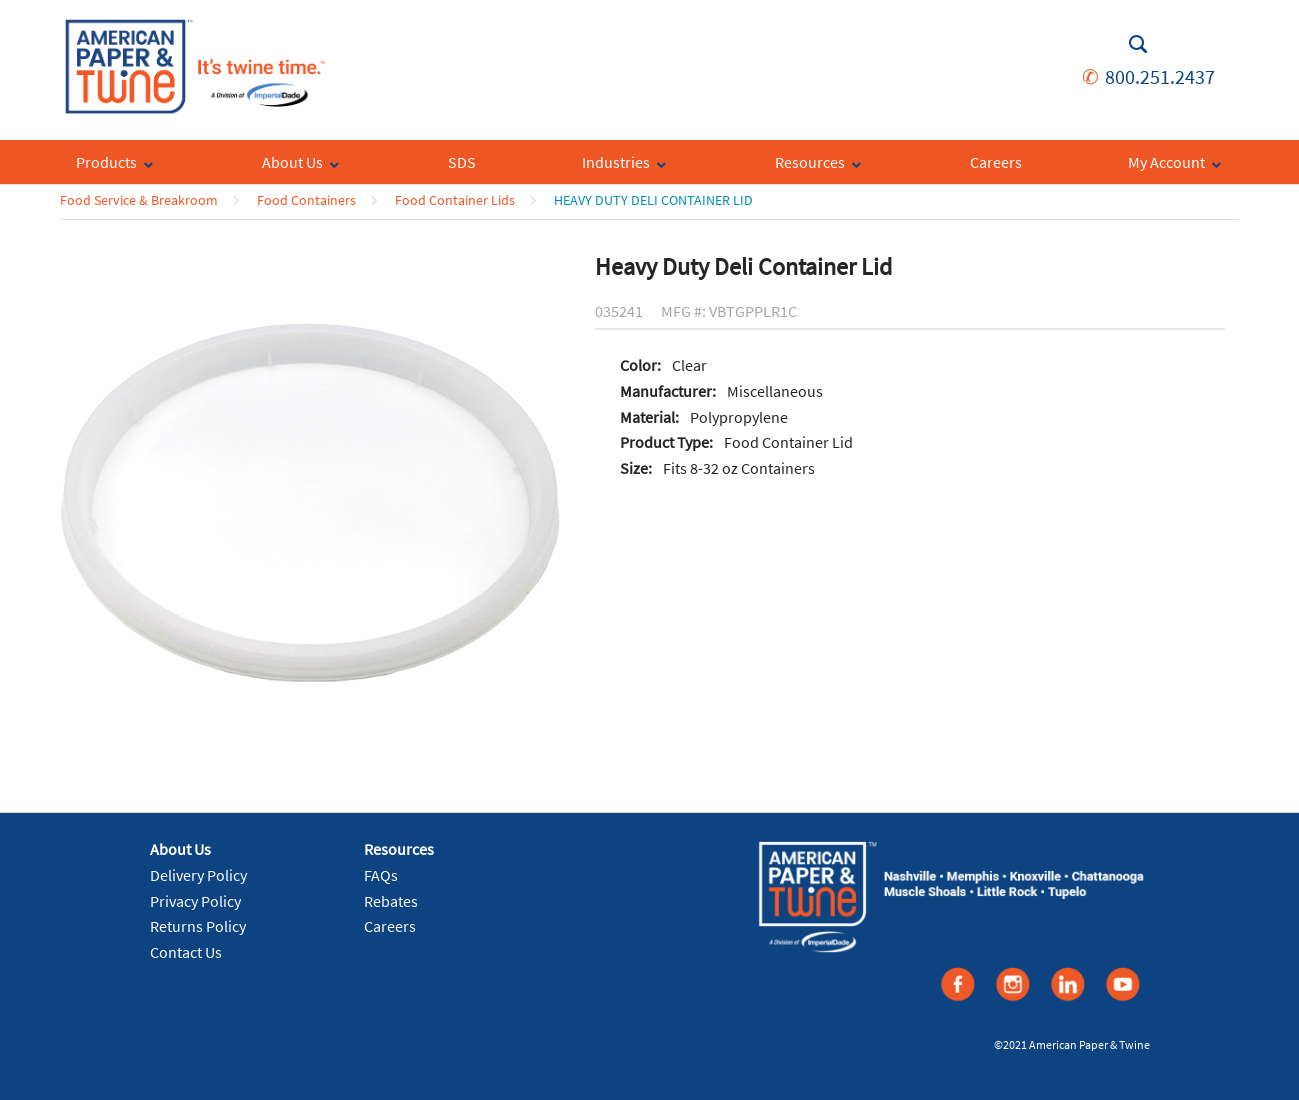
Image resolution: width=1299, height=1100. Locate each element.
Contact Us (186, 952)
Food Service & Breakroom (139, 200)
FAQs (381, 875)
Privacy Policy (195, 901)
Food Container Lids (455, 200)
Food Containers (306, 200)
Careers (390, 926)
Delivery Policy (198, 875)
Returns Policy (198, 926)
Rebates (391, 901)
